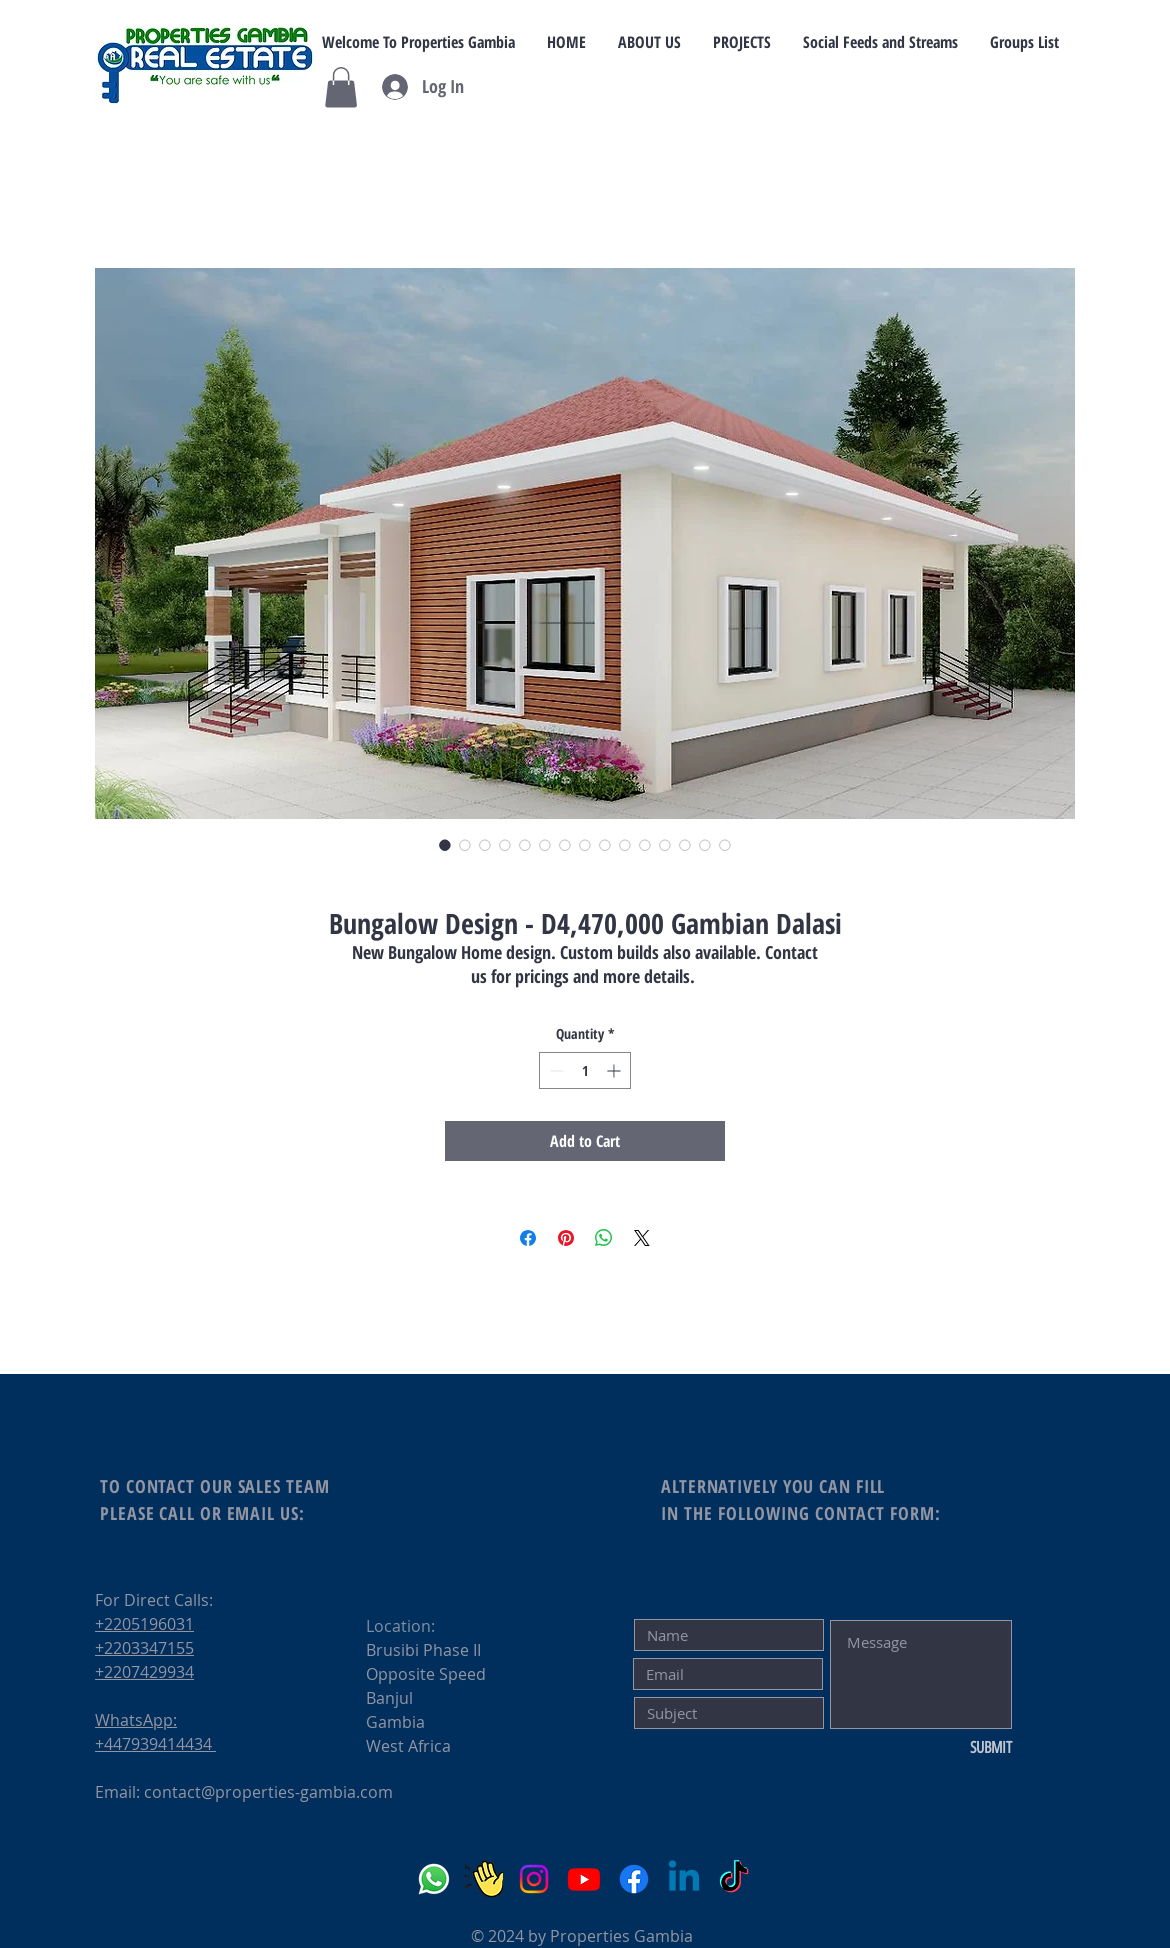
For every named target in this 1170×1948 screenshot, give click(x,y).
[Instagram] (534, 1879)
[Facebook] (634, 1879)
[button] (341, 87)
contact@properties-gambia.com (268, 1792)
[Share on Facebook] (528, 1238)
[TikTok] (734, 1879)
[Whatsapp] (434, 1879)
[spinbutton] (585, 1070)
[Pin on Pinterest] (566, 1238)
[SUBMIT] (945, 1748)
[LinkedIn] (684, 1879)
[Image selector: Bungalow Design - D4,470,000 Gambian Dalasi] (445, 845)
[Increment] (615, 1070)
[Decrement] (554, 1070)
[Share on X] (642, 1238)
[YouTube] (584, 1879)
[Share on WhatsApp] (604, 1238)
